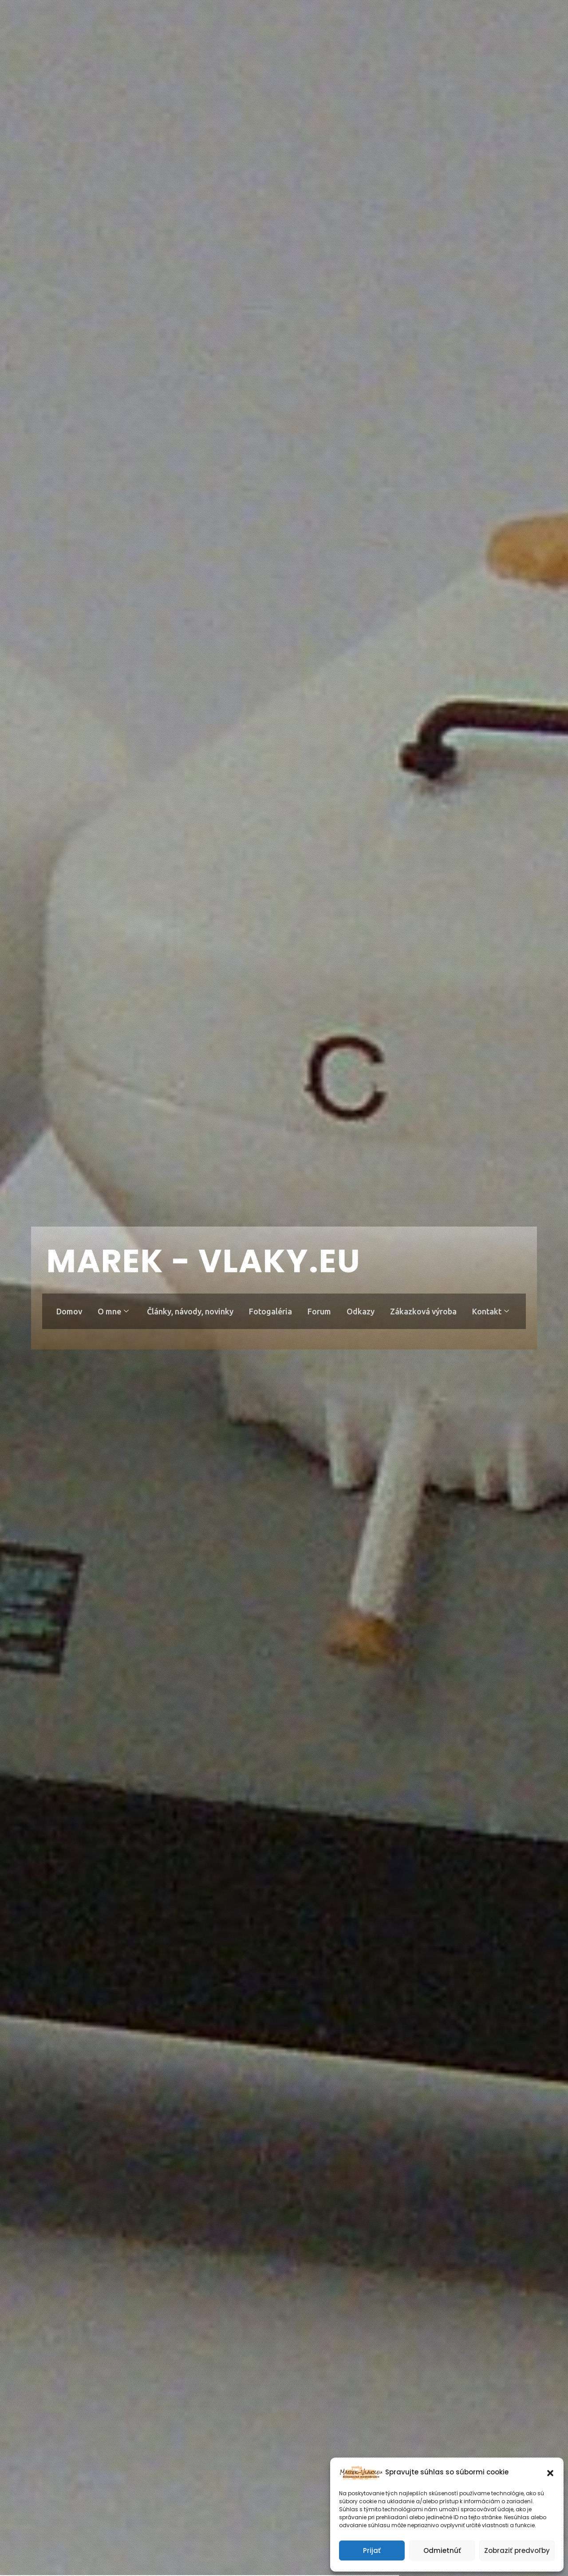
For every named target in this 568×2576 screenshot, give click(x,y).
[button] (550, 2472)
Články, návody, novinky (189, 1311)
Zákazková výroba (424, 1311)
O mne (112, 1311)
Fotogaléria (270, 1311)
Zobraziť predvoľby (517, 2550)
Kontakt (492, 1311)
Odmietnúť (442, 2550)
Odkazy (361, 1311)
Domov (68, 1311)
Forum (319, 1311)
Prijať (372, 2550)
